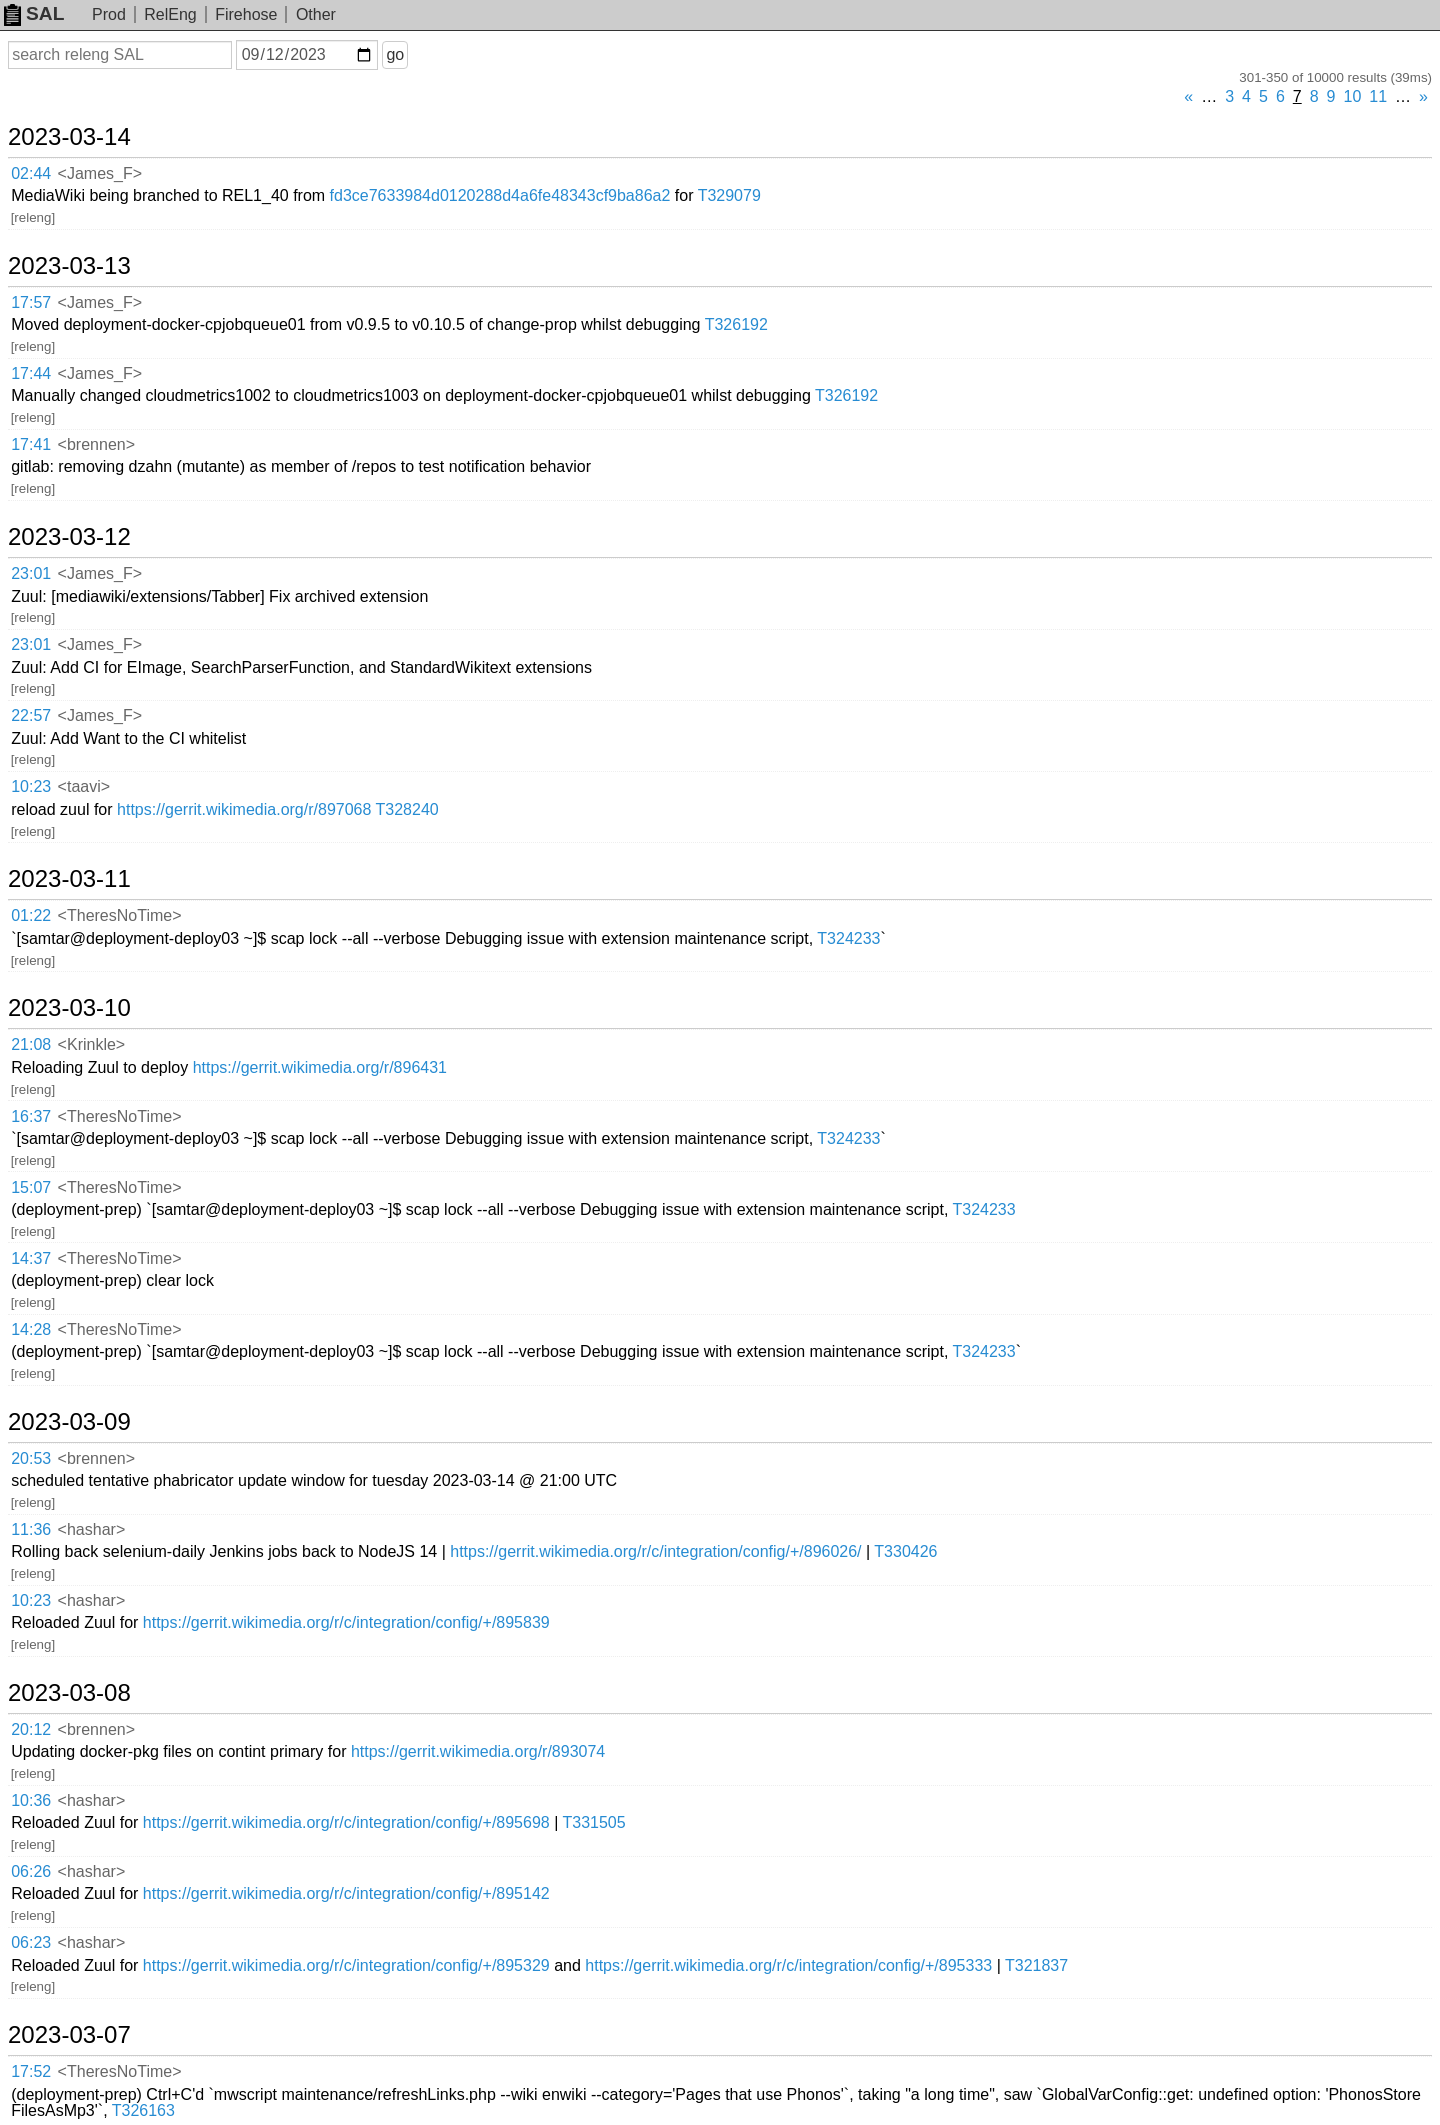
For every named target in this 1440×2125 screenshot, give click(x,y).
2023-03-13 (69, 266)
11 (1378, 96)
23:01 (31, 573)
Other (316, 14)
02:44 (31, 173)
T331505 (593, 1822)
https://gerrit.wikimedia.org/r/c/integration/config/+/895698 (346, 1822)
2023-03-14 (69, 137)
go (395, 54)
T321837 (1036, 1965)
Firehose (246, 14)
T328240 (407, 809)
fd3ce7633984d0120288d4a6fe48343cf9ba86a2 (500, 195)
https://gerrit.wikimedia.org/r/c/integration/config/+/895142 (346, 1893)
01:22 (31, 915)
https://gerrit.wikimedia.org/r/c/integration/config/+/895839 (346, 1622)
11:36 (31, 1529)
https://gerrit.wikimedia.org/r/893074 (478, 1751)
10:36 (31, 1800)
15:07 (31, 1187)
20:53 (31, 1458)
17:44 (31, 373)
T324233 (848, 938)
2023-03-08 (69, 1693)
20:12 (31, 1729)
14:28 (31, 1329)
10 (1353, 96)
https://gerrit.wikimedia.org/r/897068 (244, 809)
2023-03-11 (69, 879)
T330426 (905, 1551)
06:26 (31, 1871)
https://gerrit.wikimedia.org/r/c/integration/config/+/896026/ (655, 1551)
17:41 (31, 444)
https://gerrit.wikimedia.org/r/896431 (320, 1067)
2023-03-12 (69, 537)
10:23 (31, 786)
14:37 (31, 1258)
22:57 (31, 715)
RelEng (170, 14)
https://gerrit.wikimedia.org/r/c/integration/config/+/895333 (788, 1965)
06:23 (31, 1942)
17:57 (31, 302)
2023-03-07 (69, 2035)
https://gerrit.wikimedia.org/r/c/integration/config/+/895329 (346, 1965)
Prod (109, 14)
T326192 (736, 324)
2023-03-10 (69, 1008)
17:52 (31, 2071)
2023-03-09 (69, 1422)
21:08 (31, 1044)
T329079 (729, 195)
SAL (34, 13)
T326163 (143, 2110)
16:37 (31, 1116)
